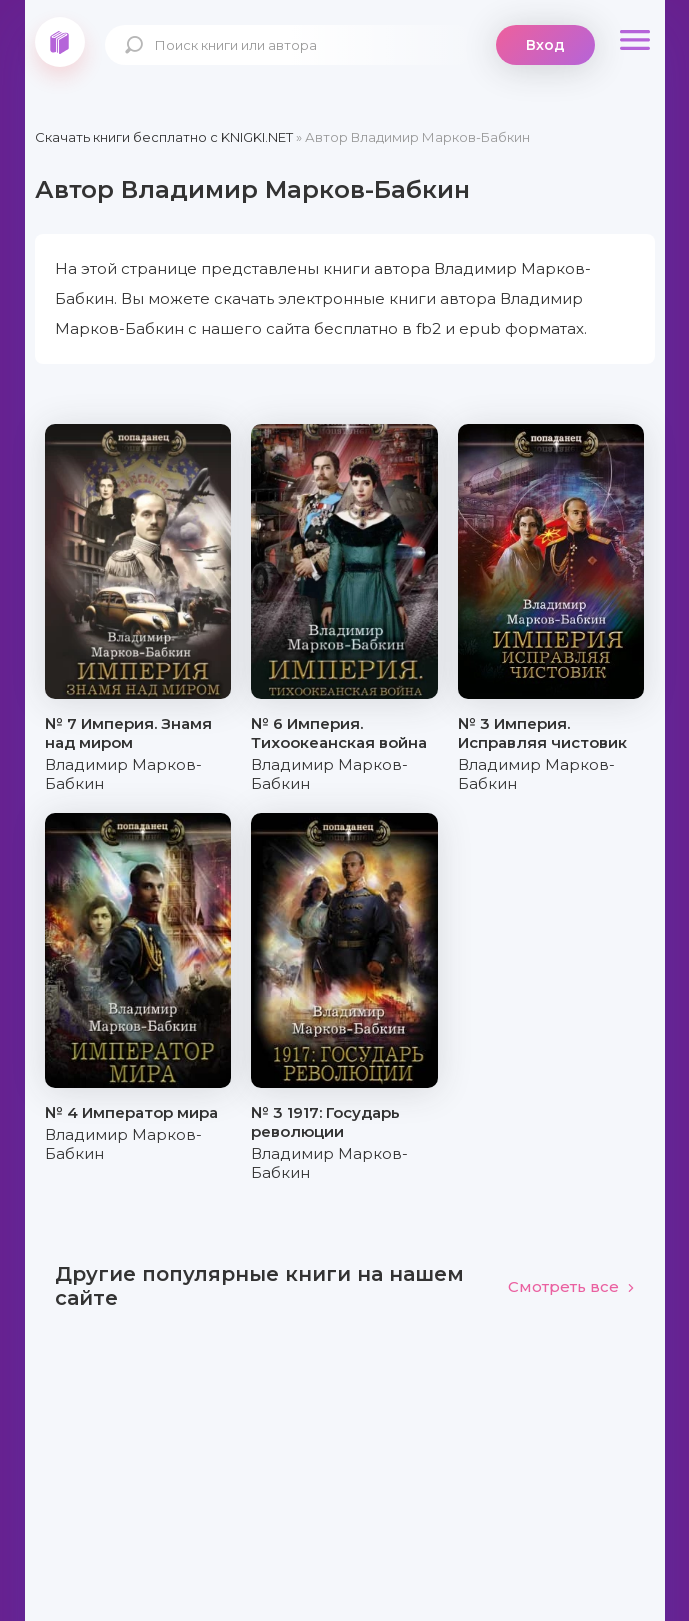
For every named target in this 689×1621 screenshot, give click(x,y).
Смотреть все (571, 1286)
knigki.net (60, 42)
